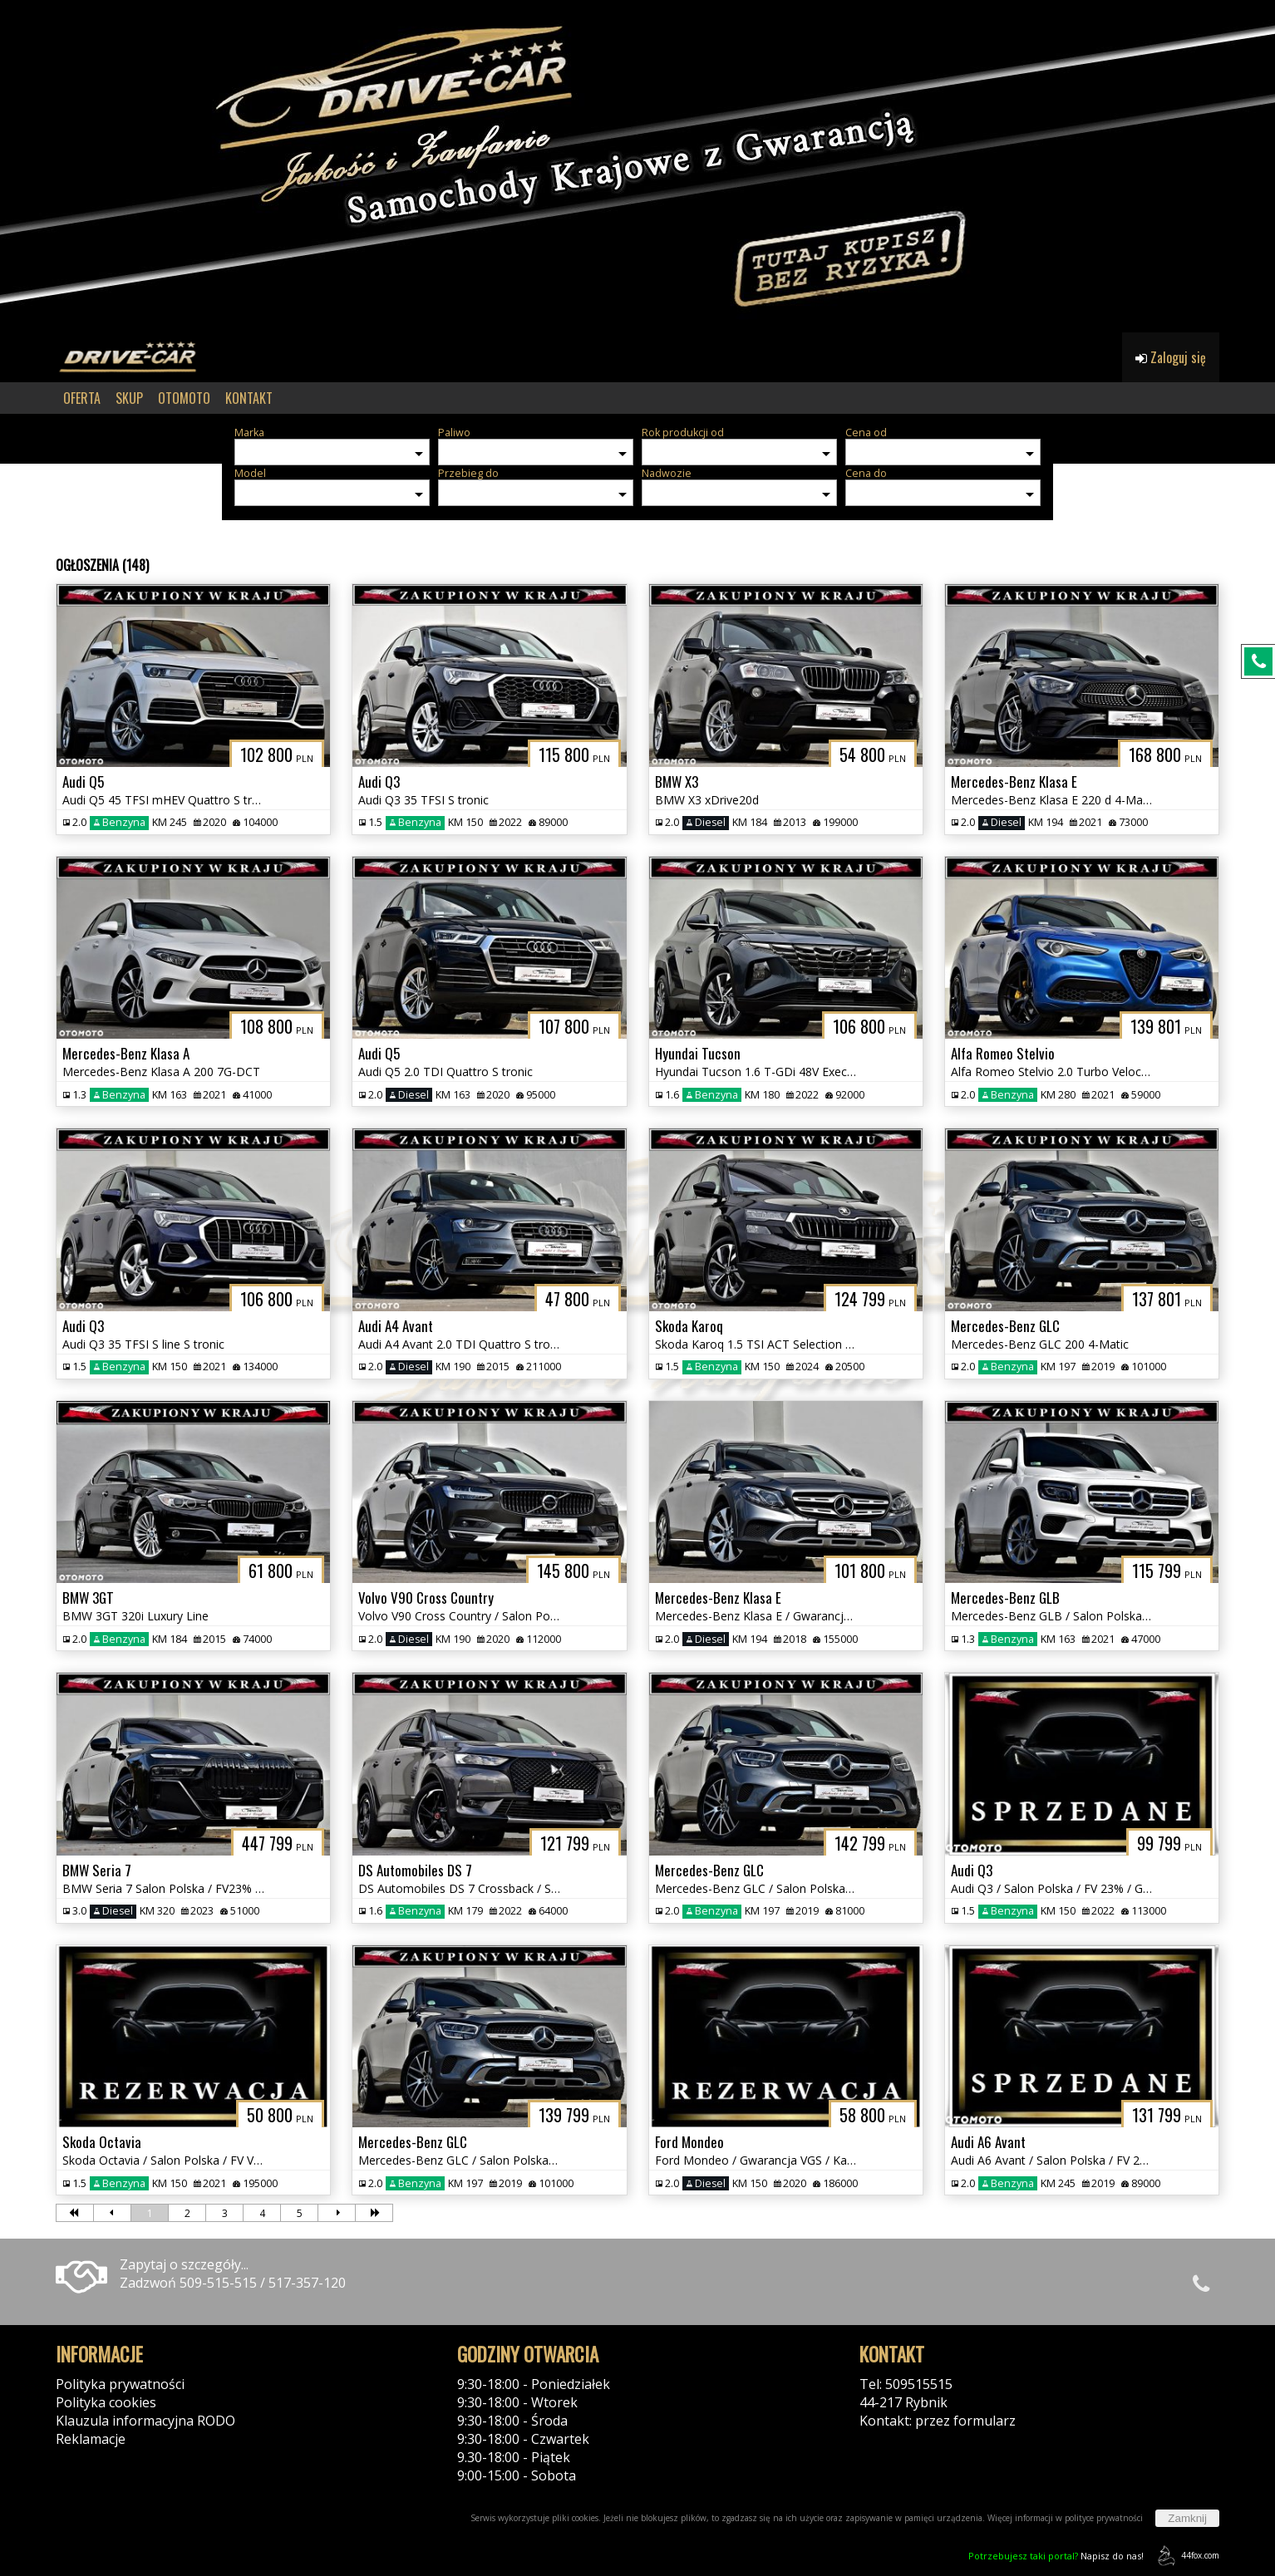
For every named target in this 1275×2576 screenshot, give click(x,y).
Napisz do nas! (1056, 2555)
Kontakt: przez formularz (937, 2420)
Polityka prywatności (120, 2384)
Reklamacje (91, 2439)
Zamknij (1187, 2518)
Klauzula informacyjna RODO (145, 2420)
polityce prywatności (1104, 2518)
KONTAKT (249, 398)
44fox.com (1185, 2555)
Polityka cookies (106, 2402)
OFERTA (82, 398)
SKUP (129, 398)
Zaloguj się (1170, 357)
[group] (637, 166)
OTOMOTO (184, 398)
